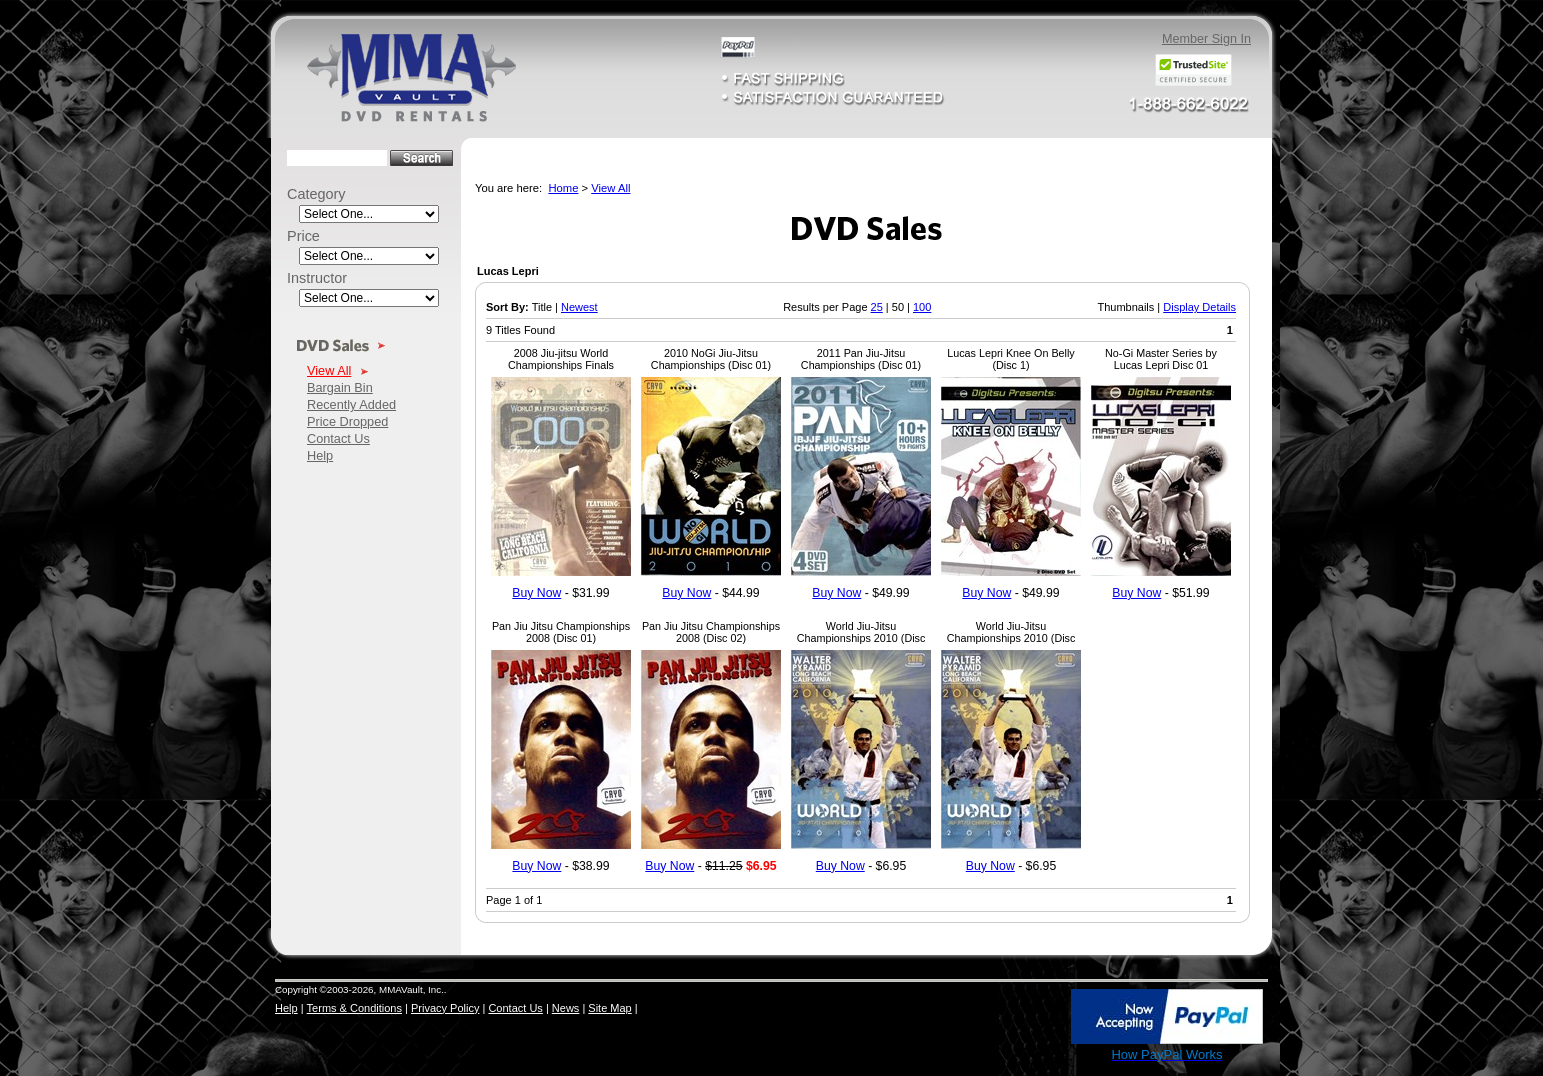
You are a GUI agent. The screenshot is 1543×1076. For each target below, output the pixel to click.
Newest (579, 307)
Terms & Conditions (354, 1008)
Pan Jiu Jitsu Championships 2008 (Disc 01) (561, 632)
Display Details (1199, 307)
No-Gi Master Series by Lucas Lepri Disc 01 (1161, 359)
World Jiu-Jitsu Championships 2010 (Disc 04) (1011, 638)
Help (320, 455)
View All (329, 370)
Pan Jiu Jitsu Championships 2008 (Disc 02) (711, 632)
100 (922, 307)
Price (303, 236)
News (566, 1008)
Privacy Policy (445, 1008)
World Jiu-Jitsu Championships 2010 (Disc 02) (861, 638)
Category (316, 194)
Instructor (317, 278)
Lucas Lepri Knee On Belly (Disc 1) (1010, 359)
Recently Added (351, 404)
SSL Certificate (1025, 1059)
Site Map (609, 1008)
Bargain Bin (340, 387)
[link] (1026, 1018)
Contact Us (338, 438)
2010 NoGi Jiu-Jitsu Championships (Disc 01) (711, 359)
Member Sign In (1206, 39)
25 (877, 307)
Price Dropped (347, 421)
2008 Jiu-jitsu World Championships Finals (561, 359)
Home (563, 188)
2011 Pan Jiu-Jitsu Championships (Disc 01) (861, 359)
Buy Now (536, 593)
